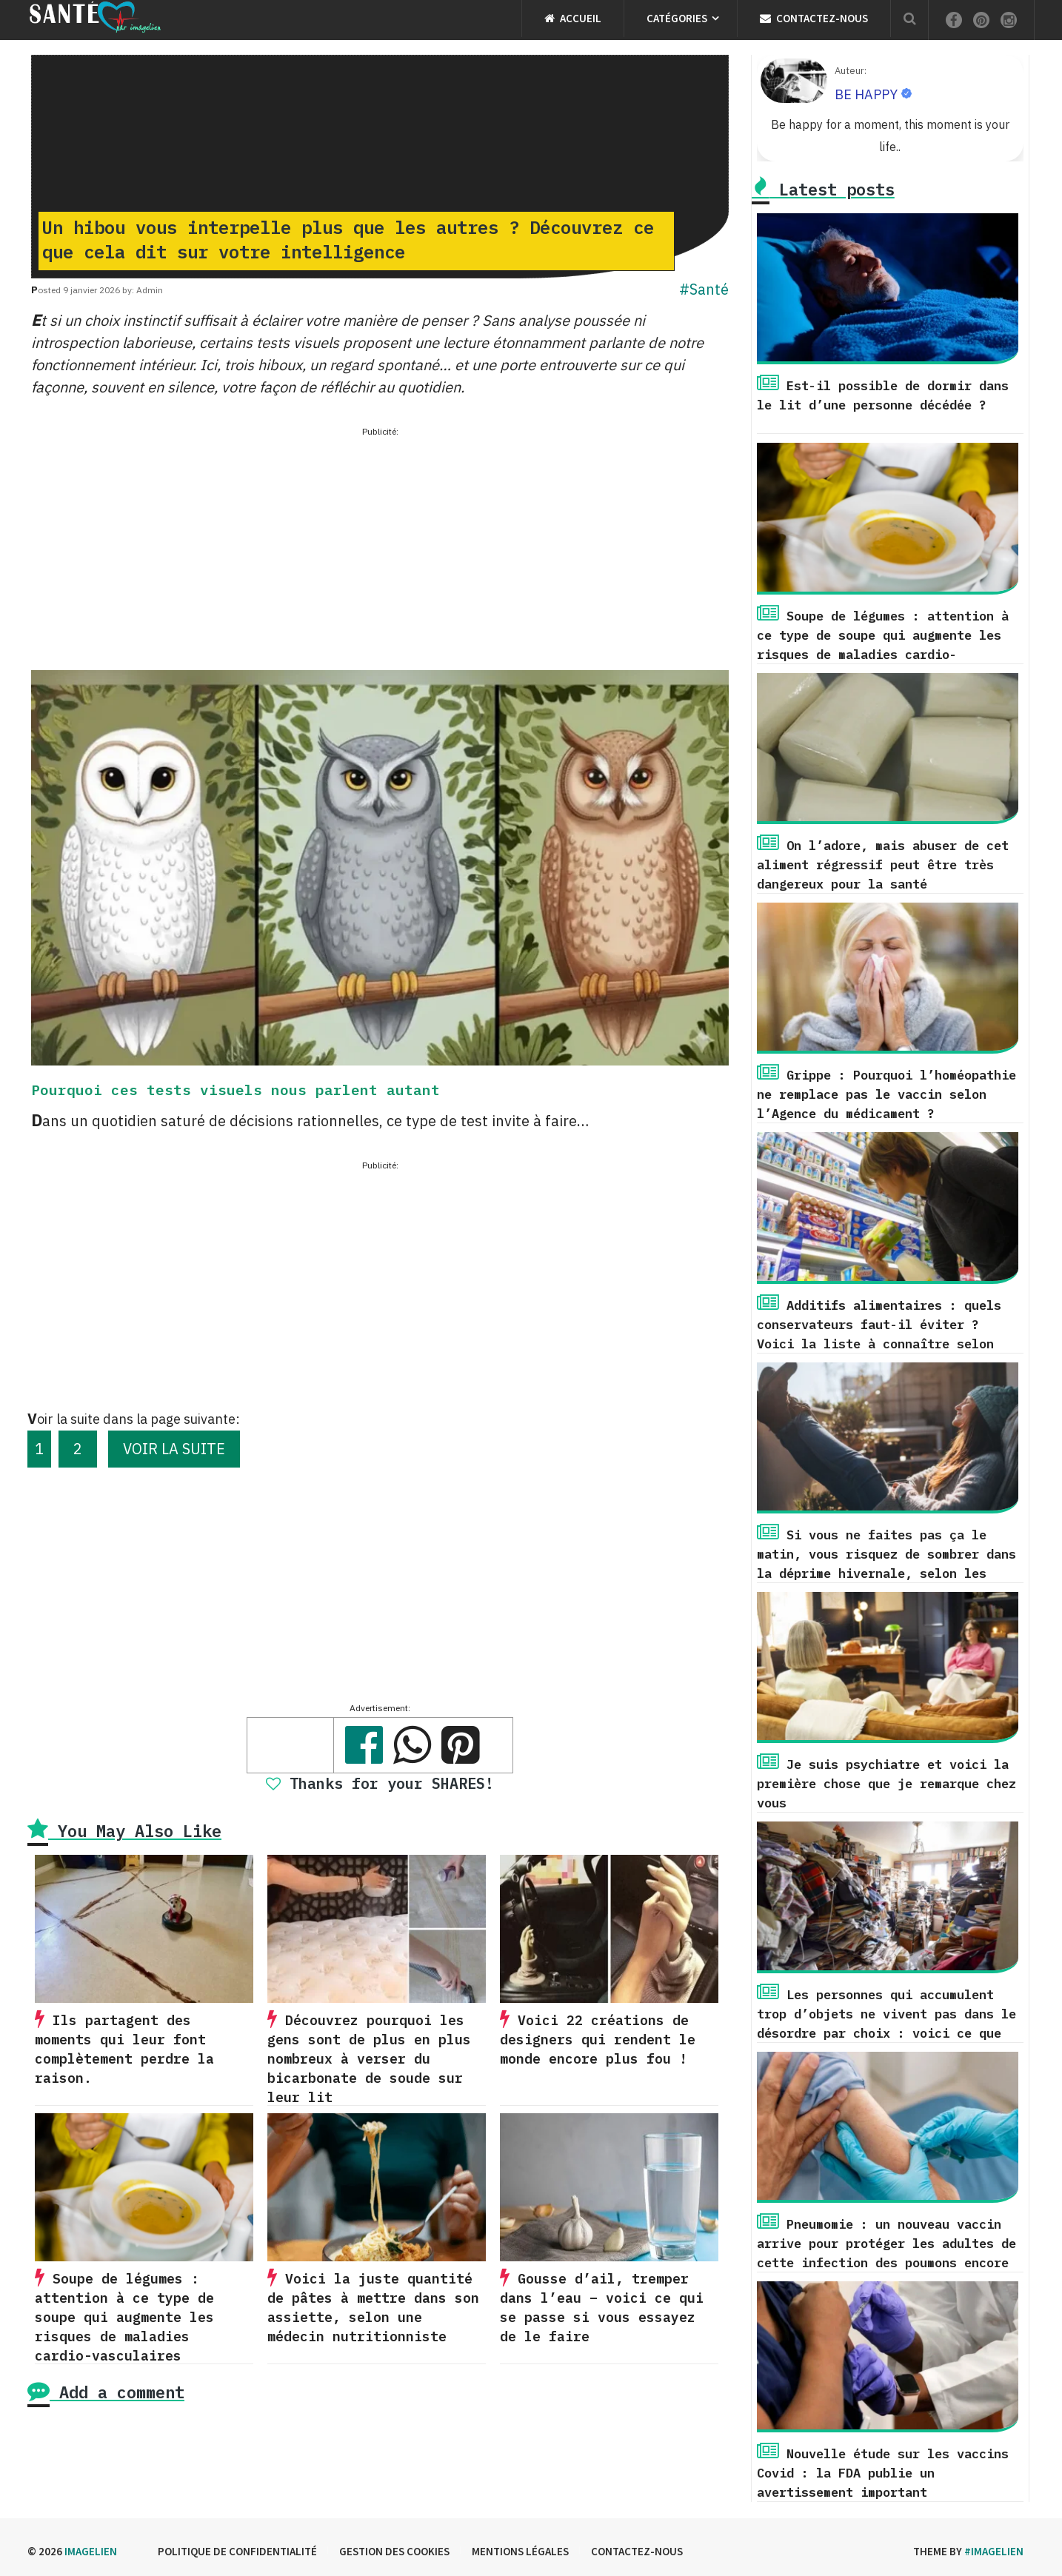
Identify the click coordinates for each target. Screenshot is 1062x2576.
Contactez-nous (814, 18)
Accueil (572, 18)
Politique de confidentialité (237, 2551)
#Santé (704, 289)
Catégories (677, 18)
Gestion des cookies (394, 2551)
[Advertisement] (380, 544)
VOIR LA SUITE (174, 1449)
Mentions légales (520, 2551)
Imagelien (90, 2551)
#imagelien (993, 2551)
